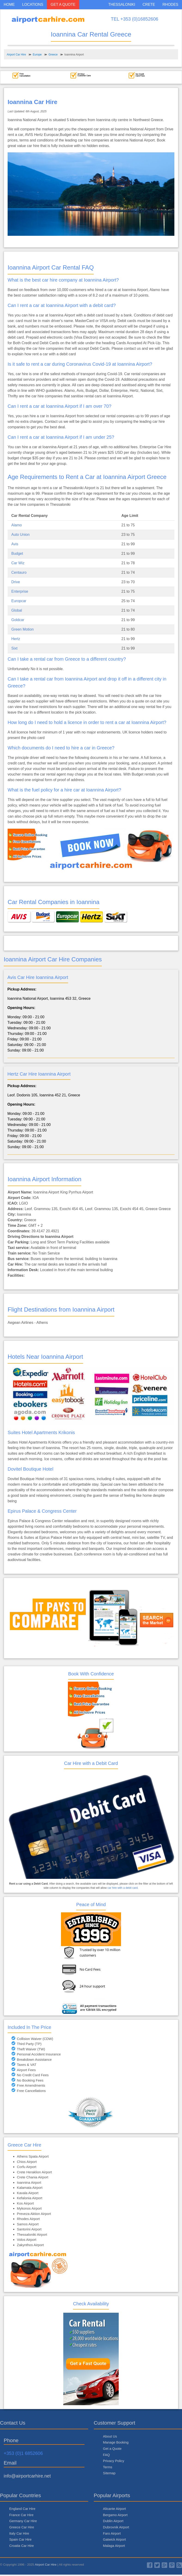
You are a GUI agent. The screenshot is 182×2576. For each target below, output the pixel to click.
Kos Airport (25, 2203)
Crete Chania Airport (32, 2177)
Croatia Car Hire (21, 2546)
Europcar (18, 601)
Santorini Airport (29, 2229)
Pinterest (172, 2565)
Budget (17, 553)
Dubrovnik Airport (116, 2527)
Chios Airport (27, 2162)
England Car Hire (22, 2509)
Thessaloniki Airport (32, 2234)
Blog (179, 2565)
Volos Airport (26, 2240)
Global (16, 610)
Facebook (149, 2565)
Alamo (16, 525)
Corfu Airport (26, 2167)
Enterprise (19, 591)
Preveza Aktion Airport (34, 2214)
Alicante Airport (114, 2509)
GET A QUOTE (63, 4)
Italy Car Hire (19, 2533)
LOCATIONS (32, 4)
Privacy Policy (113, 2461)
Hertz (15, 639)
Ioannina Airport (29, 2182)
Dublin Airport (113, 2521)
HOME (9, 4)
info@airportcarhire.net (27, 2475)
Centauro (19, 572)
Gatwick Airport (114, 2539)
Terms (107, 2467)
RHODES (170, 4)
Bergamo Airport (115, 2515)
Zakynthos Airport (30, 2245)
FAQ (106, 2455)
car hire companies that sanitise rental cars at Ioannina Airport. (82, 396)
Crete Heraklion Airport (34, 2172)
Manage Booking (116, 2442)
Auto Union (20, 535)
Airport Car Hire (16, 54)
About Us (110, 2436)
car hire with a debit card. (122, 1887)
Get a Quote (112, 2448)
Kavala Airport (27, 2193)
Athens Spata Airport (33, 2156)
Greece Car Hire (21, 2527)
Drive (15, 582)
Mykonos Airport (29, 2208)
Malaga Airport (114, 2546)
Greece (53, 54)
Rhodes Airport (28, 2219)
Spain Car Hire (20, 2539)
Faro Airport (112, 2533)
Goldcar (17, 620)
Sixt (14, 648)
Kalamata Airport (29, 2188)
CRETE (149, 4)
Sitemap (109, 2473)
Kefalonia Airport (29, 2198)
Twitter (157, 2565)
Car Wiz (17, 563)
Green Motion (22, 629)
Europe (37, 54)
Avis (14, 544)
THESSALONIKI (121, 4)
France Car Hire (21, 2515)
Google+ (164, 2565)
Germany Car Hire (23, 2521)
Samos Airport (28, 2224)
